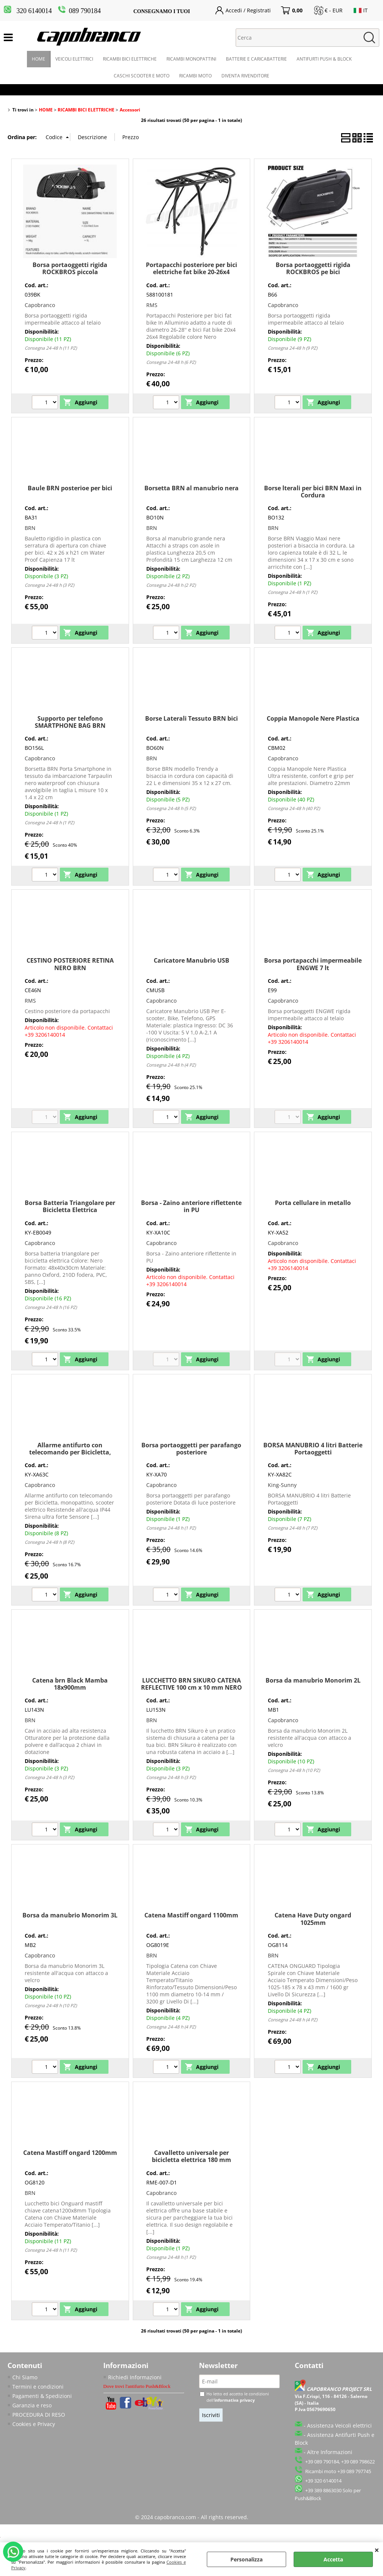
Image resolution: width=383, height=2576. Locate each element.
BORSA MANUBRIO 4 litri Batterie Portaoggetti (312, 1448)
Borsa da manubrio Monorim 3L (69, 1915)
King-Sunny (282, 1484)
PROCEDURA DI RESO (38, 2414)
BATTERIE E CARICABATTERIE (256, 59)
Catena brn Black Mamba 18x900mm (70, 1684)
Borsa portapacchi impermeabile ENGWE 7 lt (313, 964)
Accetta (333, 2559)
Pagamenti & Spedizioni (42, 2395)
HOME (38, 59)
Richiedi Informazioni (135, 2377)
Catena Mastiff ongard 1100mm (191, 1915)
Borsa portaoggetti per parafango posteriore (191, 1448)
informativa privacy (234, 2400)
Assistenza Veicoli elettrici (339, 2425)
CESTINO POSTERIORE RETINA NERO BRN (70, 964)
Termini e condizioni (38, 2386)
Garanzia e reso (32, 2405)
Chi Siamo (24, 2377)
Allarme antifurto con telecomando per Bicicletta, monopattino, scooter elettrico (70, 1452)
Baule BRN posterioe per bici (70, 488)
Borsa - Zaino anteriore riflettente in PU (191, 1206)
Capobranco (40, 305)
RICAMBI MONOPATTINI (191, 59)
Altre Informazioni (329, 2452)
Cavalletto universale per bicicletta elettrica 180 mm (191, 2156)
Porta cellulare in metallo (313, 1203)
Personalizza (246, 2559)
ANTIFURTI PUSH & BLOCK (324, 59)
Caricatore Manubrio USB (191, 960)
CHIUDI (376, 2550)
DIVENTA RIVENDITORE (245, 76)
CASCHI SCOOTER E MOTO (141, 76)
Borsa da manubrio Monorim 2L (313, 1680)
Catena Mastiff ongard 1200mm (70, 2153)
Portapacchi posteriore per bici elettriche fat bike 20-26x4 (191, 268)
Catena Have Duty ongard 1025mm (313, 1918)
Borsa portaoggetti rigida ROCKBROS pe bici (313, 268)
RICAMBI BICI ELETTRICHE (130, 59)
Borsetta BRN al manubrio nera (191, 488)
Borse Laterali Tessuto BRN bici (191, 718)
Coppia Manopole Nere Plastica (313, 718)
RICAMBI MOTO (195, 76)
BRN (30, 527)
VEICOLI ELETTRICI (74, 59)
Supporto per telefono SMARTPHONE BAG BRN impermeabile (70, 725)
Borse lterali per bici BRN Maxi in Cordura (313, 491)
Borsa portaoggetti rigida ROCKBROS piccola (70, 268)
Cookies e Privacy (33, 2424)
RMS (151, 305)
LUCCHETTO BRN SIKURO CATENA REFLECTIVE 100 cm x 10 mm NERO (191, 1684)
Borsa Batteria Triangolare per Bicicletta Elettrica (70, 1206)
